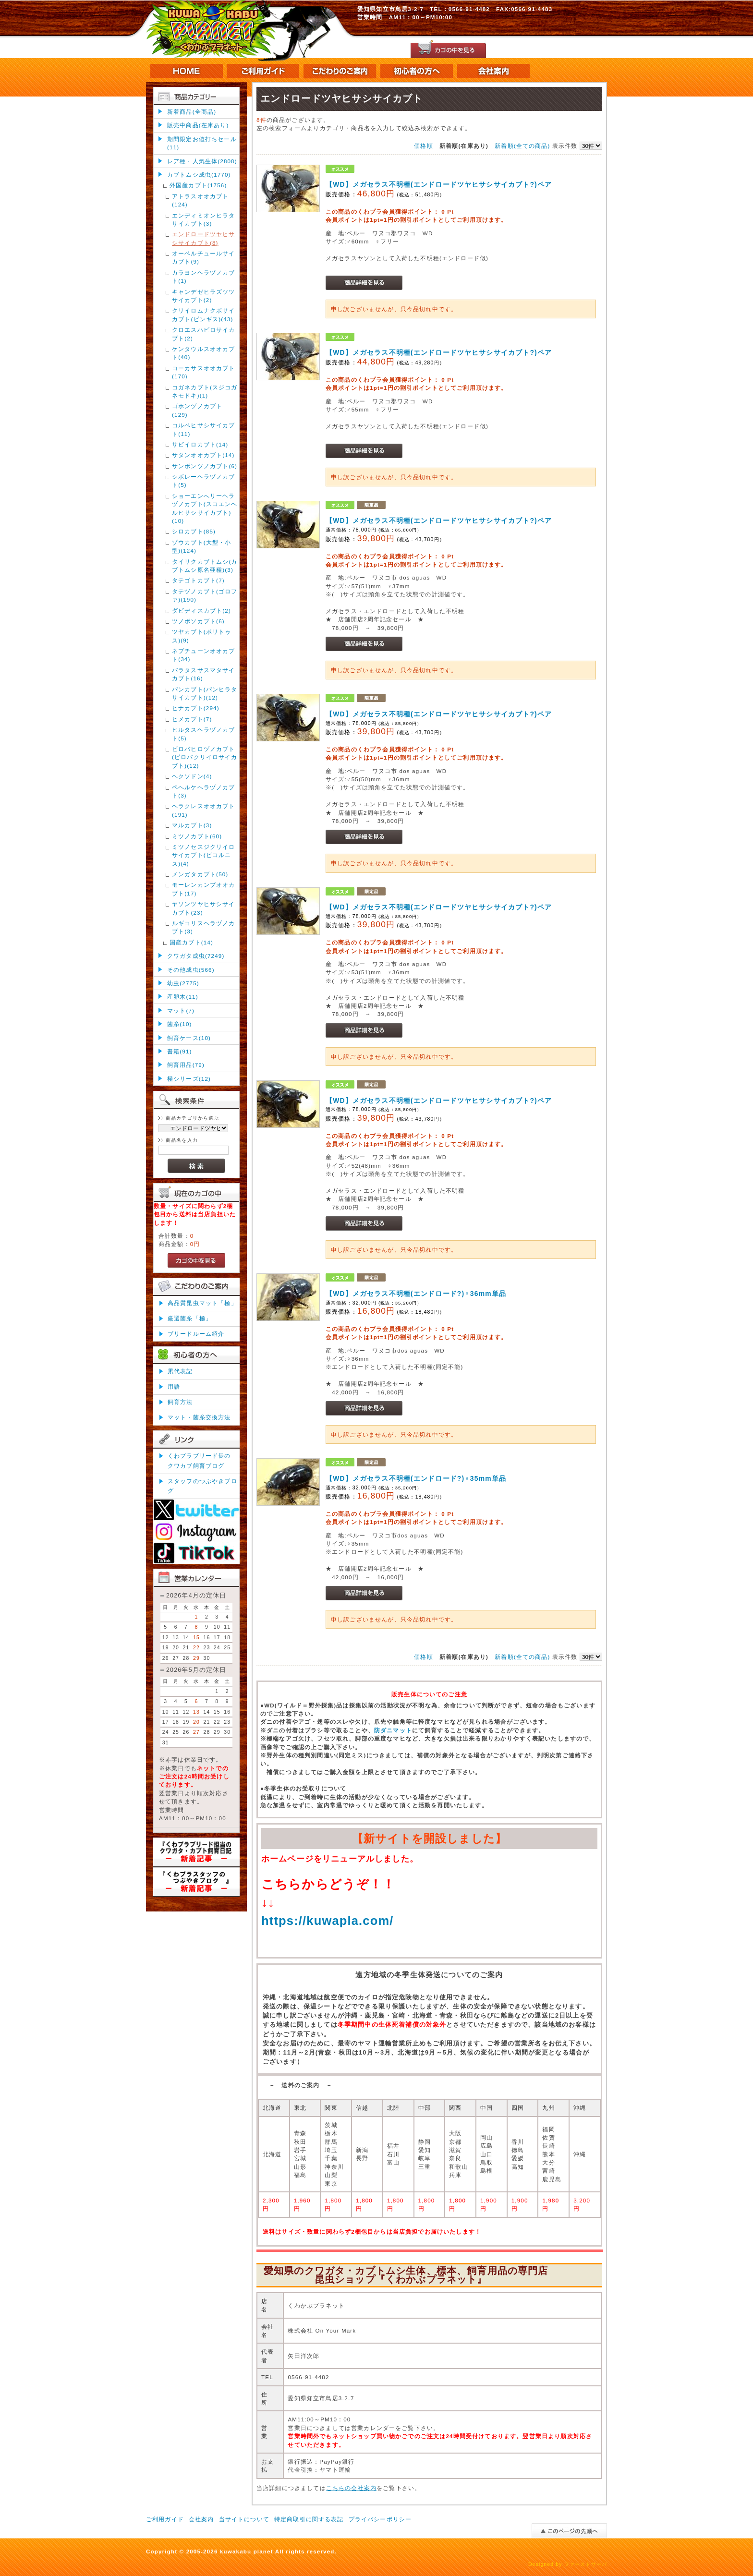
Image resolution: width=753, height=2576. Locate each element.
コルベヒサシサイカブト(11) (203, 429)
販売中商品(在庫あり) (198, 125)
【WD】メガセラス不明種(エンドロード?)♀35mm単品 (416, 1478)
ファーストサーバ (585, 2564)
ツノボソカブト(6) (198, 621)
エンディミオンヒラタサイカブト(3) (203, 219)
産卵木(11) (182, 996)
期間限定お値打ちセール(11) (202, 143)
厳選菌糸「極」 (190, 1318)
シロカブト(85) (194, 531)
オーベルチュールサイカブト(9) (203, 257)
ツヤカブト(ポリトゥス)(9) (201, 636)
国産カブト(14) (191, 942)
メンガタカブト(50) (200, 874)
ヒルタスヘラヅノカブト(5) (203, 733)
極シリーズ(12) (189, 1079)
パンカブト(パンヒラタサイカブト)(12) (205, 693)
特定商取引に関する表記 (309, 2519)
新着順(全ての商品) (522, 146)
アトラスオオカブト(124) (200, 200)
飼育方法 (180, 1402)
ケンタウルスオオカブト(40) (203, 353)
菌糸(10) (179, 1024)
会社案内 (201, 2519)
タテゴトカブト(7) (198, 580)
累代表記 (180, 1371)
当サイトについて (244, 2519)
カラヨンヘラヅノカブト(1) (203, 276)
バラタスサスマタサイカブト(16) (203, 674)
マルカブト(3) (192, 825)
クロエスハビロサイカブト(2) (203, 334)
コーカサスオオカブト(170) (203, 372)
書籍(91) (179, 1051)
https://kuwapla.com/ (327, 1920)
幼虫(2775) (183, 983)
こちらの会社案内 (351, 2488)
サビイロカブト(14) (200, 444)
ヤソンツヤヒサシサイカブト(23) (203, 908)
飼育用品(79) (186, 1065)
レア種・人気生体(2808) (202, 161)
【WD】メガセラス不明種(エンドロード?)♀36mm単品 (416, 1293)
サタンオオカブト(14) (203, 455)
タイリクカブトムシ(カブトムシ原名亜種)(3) (205, 565)
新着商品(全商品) (191, 112)
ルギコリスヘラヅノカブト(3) (203, 927)
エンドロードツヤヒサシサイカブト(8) (203, 238)
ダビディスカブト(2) (201, 610)
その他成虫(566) (191, 970)
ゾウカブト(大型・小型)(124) (201, 546)
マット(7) (180, 1010)
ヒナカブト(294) (195, 708)
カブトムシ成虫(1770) (199, 174)
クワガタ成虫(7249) (195, 956)
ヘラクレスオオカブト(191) (203, 810)
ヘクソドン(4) (192, 776)
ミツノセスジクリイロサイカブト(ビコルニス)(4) (203, 855)
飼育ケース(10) (189, 1038)
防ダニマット (393, 1730)
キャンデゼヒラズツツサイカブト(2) (203, 296)
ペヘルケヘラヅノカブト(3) (203, 791)
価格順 (423, 146)
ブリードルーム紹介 (196, 1333)
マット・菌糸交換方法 (199, 1417)
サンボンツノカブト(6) (204, 466)
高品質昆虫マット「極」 (202, 1303)
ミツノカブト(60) (197, 836)
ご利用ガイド (165, 2519)
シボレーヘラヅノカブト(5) (203, 480)
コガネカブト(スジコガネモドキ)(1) (205, 391)
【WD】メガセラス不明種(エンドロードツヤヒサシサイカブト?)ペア (439, 184)
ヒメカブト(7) (192, 719)
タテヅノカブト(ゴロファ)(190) (205, 595)
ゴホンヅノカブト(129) (197, 410)
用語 (174, 1386)
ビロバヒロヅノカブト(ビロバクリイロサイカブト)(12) (205, 757)
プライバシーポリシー (380, 2519)
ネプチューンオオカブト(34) (203, 655)
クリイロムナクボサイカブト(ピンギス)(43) (203, 314)
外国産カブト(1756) (198, 185)
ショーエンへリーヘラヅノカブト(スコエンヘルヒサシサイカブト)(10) (205, 508)
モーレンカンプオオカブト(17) (203, 889)
